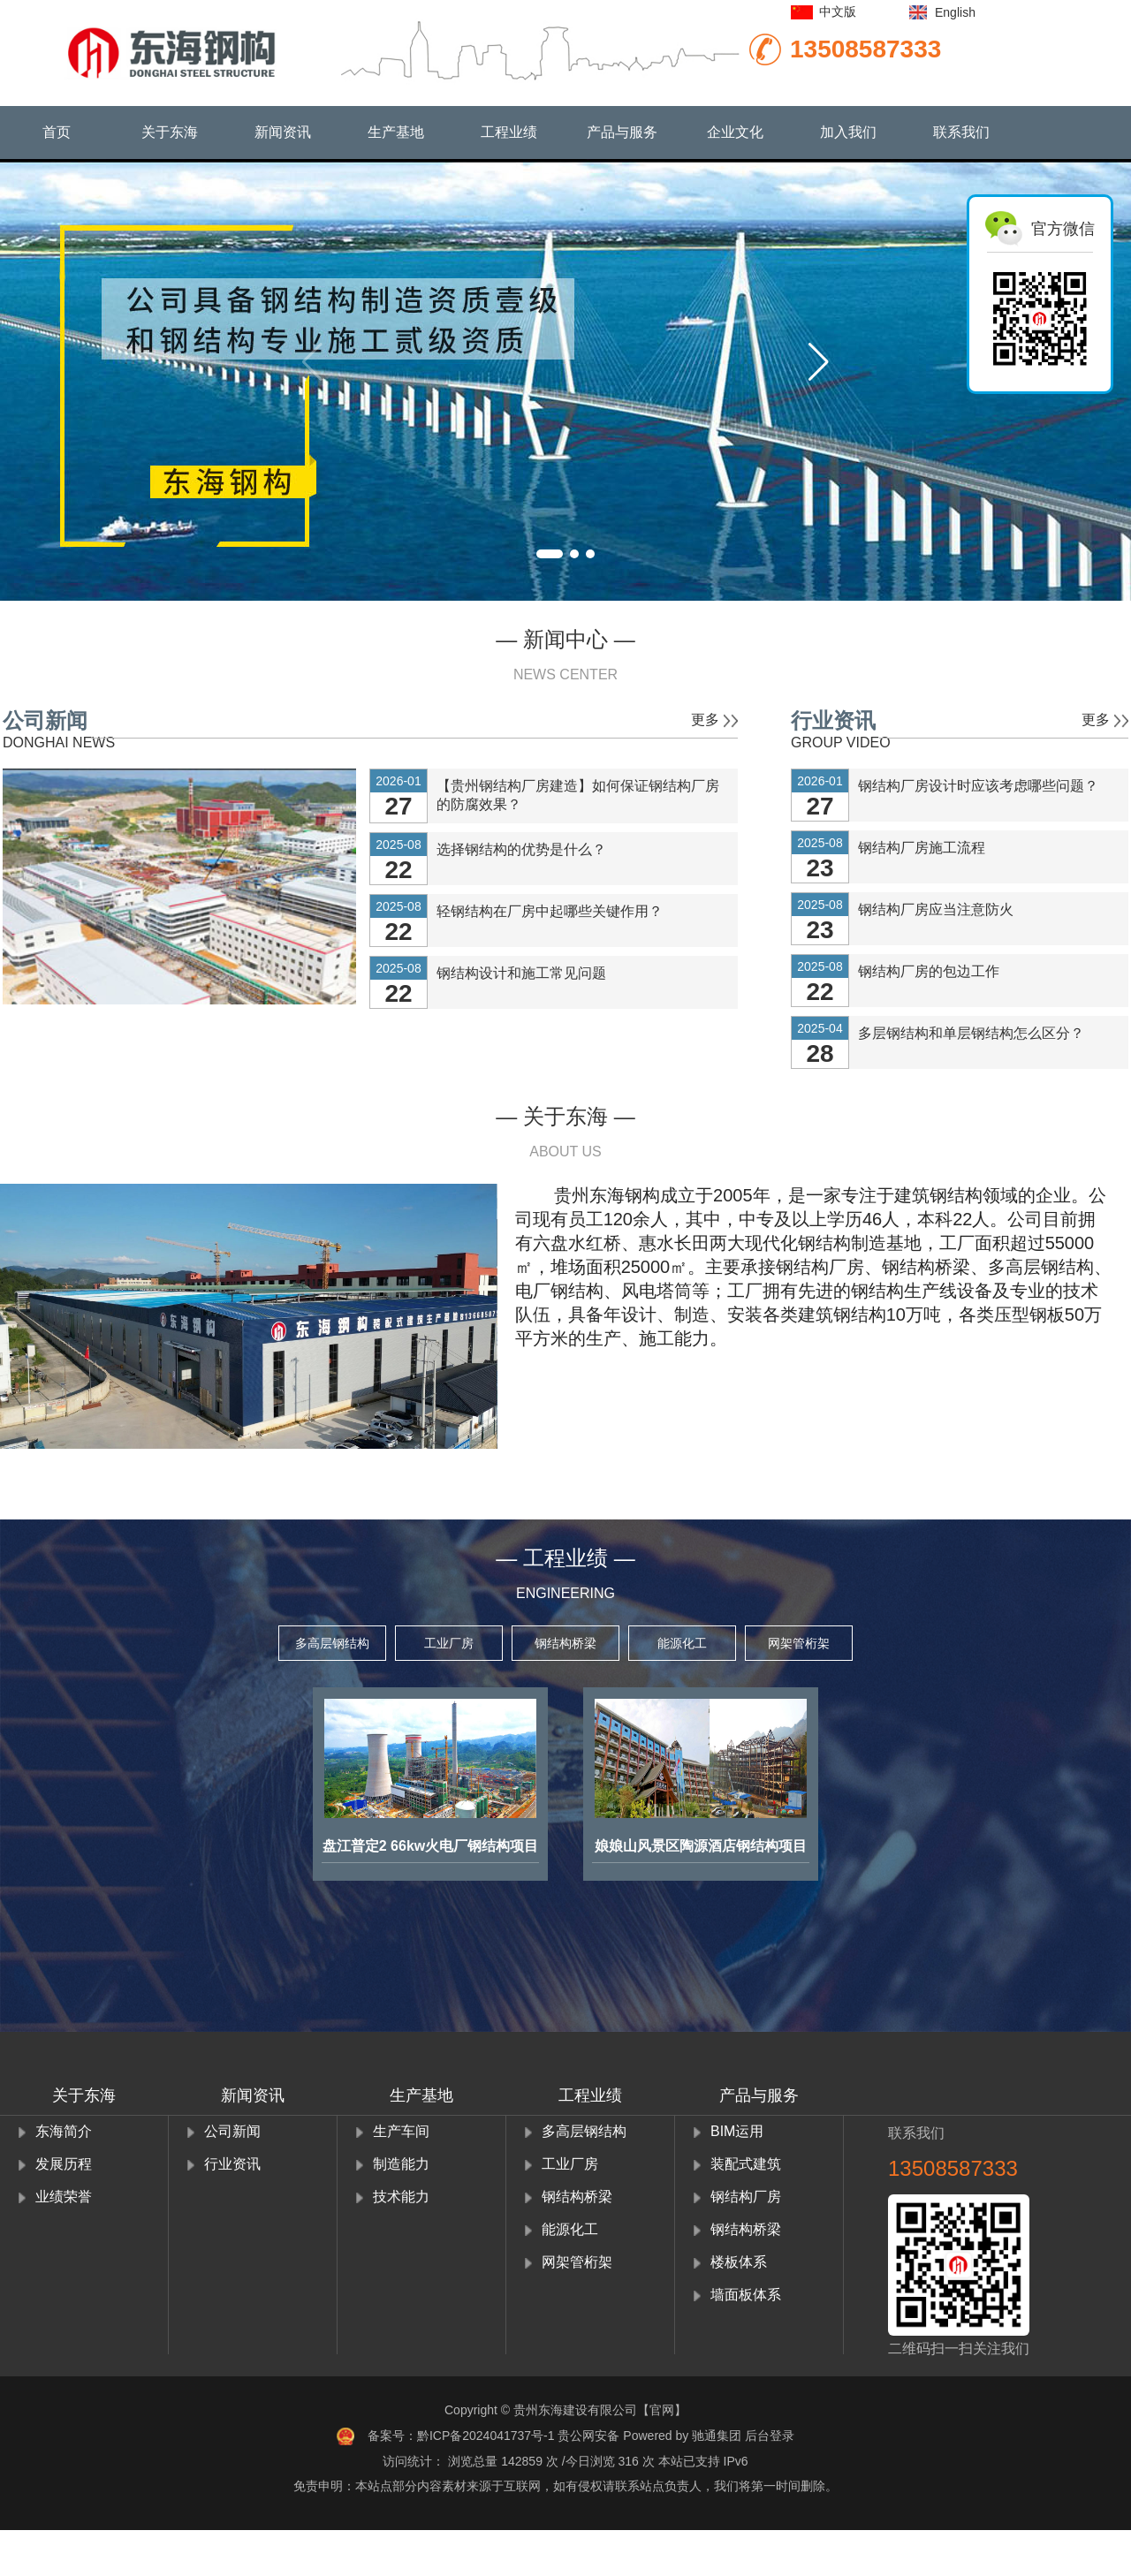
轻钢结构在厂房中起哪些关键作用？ (549, 911)
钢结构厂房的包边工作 (928, 971)
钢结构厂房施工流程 (921, 847)
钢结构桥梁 (565, 1643)
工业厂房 (449, 1643)
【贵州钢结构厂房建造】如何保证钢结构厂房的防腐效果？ (577, 795)
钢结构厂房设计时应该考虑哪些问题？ (978, 785)
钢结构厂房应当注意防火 (935, 909)
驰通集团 (716, 2435)
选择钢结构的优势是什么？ (521, 849)
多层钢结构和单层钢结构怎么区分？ (971, 1033)
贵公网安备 (590, 2435)
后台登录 (769, 2435)
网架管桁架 (799, 1643)
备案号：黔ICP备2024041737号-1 (461, 2435)
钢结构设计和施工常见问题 (521, 973)
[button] (818, 362)
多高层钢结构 (332, 1643)
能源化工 (682, 1643)
